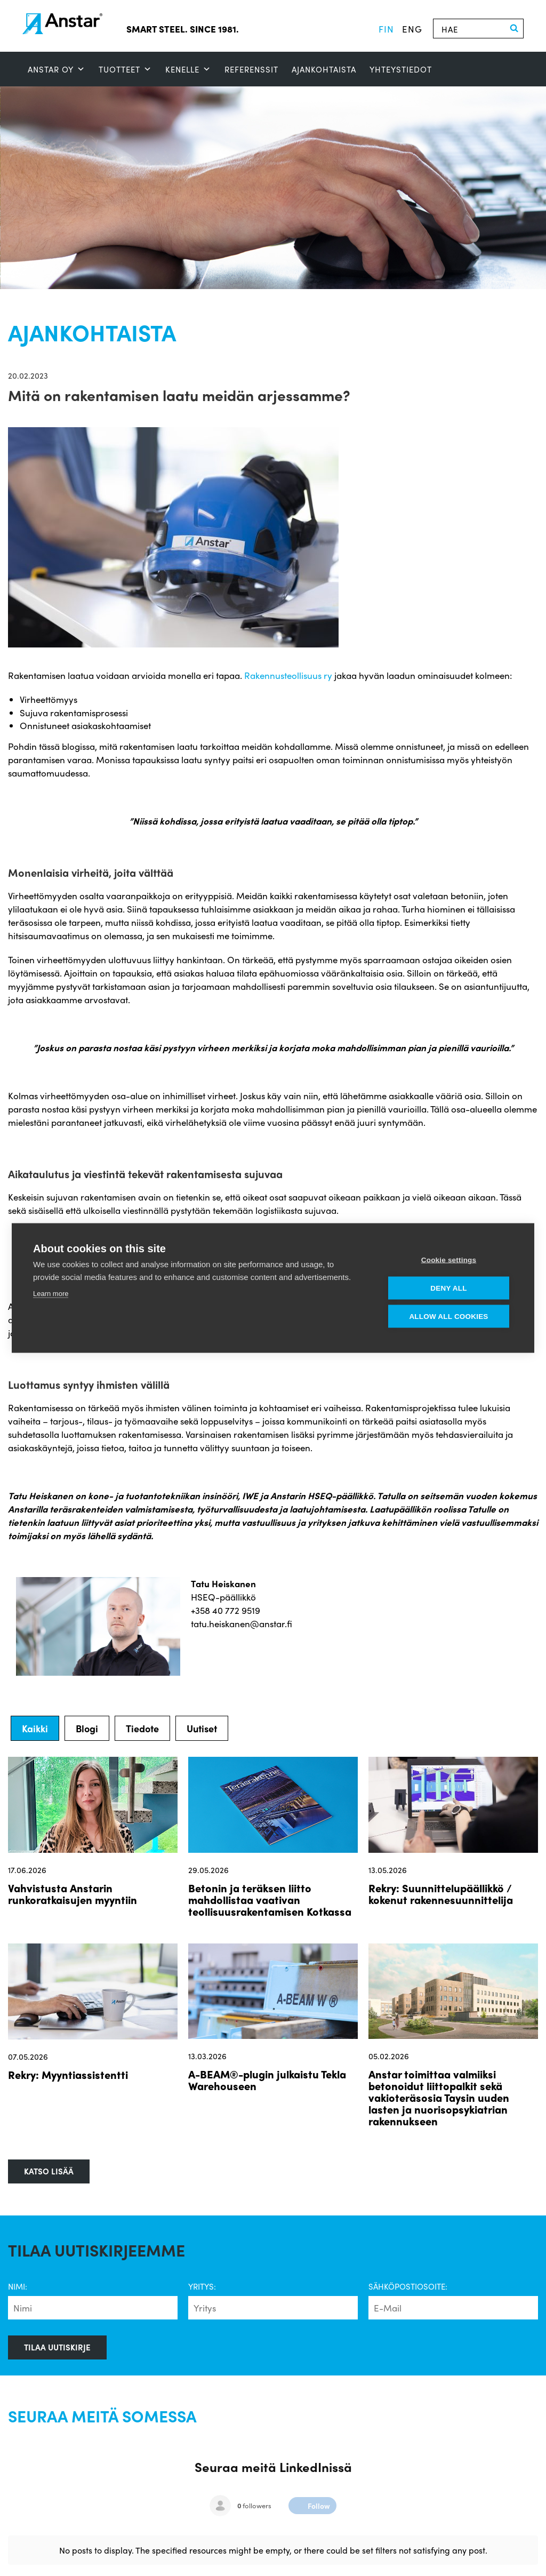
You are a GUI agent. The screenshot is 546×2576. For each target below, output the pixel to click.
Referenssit (251, 69)
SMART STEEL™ (35, 2553)
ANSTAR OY (56, 69)
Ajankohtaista (324, 69)
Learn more (50, 1294)
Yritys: (202, 2286)
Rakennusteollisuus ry (288, 675)
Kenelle (188, 69)
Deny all (448, 1288)
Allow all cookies (448, 1317)
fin (386, 28)
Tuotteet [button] (125, 69)
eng (412, 28)
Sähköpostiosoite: (407, 2286)
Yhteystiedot (401, 69)
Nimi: (17, 2286)
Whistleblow (311, 2553)
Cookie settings (449, 1260)
